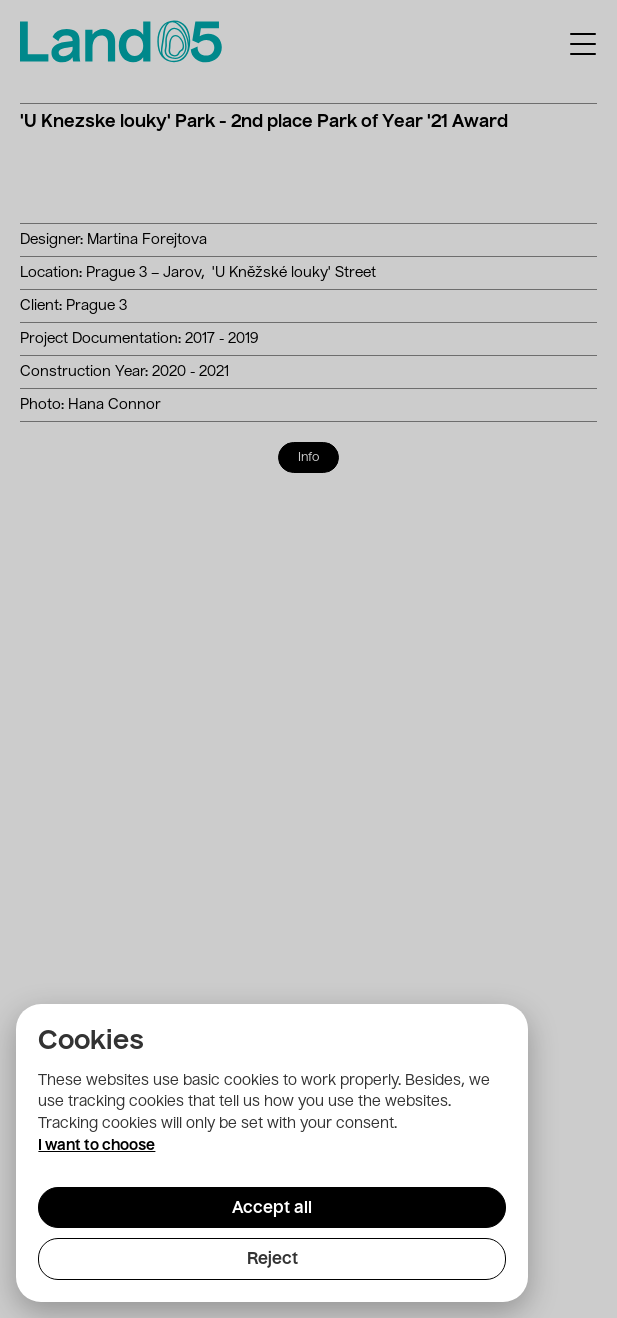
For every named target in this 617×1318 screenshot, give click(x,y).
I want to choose (96, 1146)
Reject (272, 1260)
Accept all (272, 1209)
